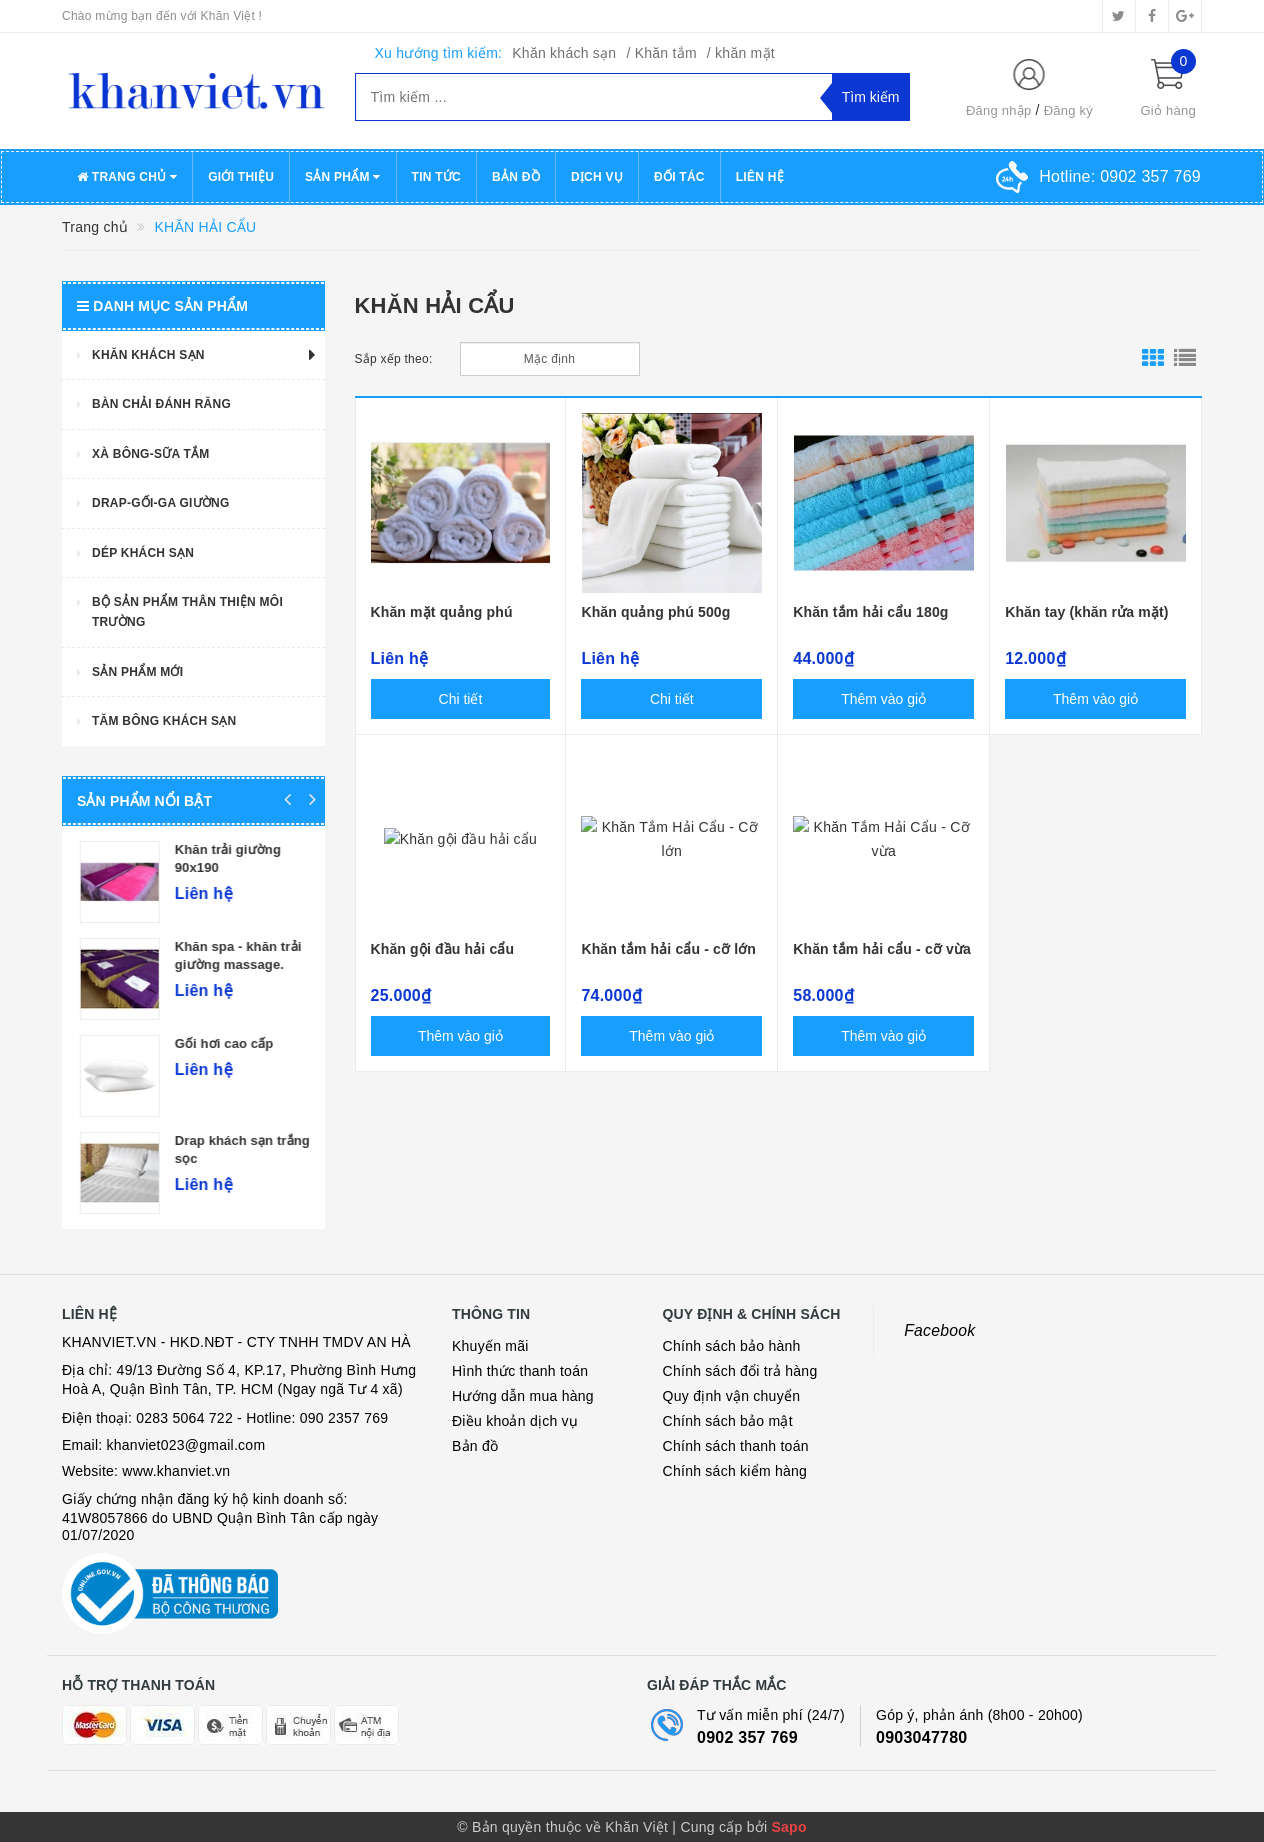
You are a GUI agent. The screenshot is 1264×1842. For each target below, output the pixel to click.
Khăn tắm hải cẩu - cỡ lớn (668, 949)
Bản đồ (516, 177)
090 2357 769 (344, 1418)
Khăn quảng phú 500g (655, 612)
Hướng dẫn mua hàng (523, 1396)
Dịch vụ (597, 177)
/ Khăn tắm (661, 53)
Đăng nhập (999, 110)
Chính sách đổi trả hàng (740, 1371)
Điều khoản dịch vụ (515, 1421)
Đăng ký (1068, 110)
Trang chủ (127, 177)
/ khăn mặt (741, 53)
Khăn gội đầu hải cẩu (443, 949)
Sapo (788, 1827)
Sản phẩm (343, 177)
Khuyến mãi (490, 1346)
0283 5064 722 (184, 1418)
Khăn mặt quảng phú (442, 612)
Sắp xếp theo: (394, 359)
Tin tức (436, 177)
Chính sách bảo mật (728, 1421)
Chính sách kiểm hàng (735, 1471)
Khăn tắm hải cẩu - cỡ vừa (882, 949)
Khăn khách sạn (564, 53)
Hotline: (1120, 176)
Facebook (939, 1330)
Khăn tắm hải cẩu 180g (870, 612)
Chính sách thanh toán (736, 1446)
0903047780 (921, 1737)
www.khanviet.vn (176, 1471)
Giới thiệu (241, 177)
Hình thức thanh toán (520, 1371)
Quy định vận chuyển (732, 1396)
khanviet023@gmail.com (186, 1445)
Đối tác (679, 177)
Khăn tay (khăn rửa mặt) (1086, 612)
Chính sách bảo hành (732, 1346)
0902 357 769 (747, 1737)
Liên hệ (760, 177)
